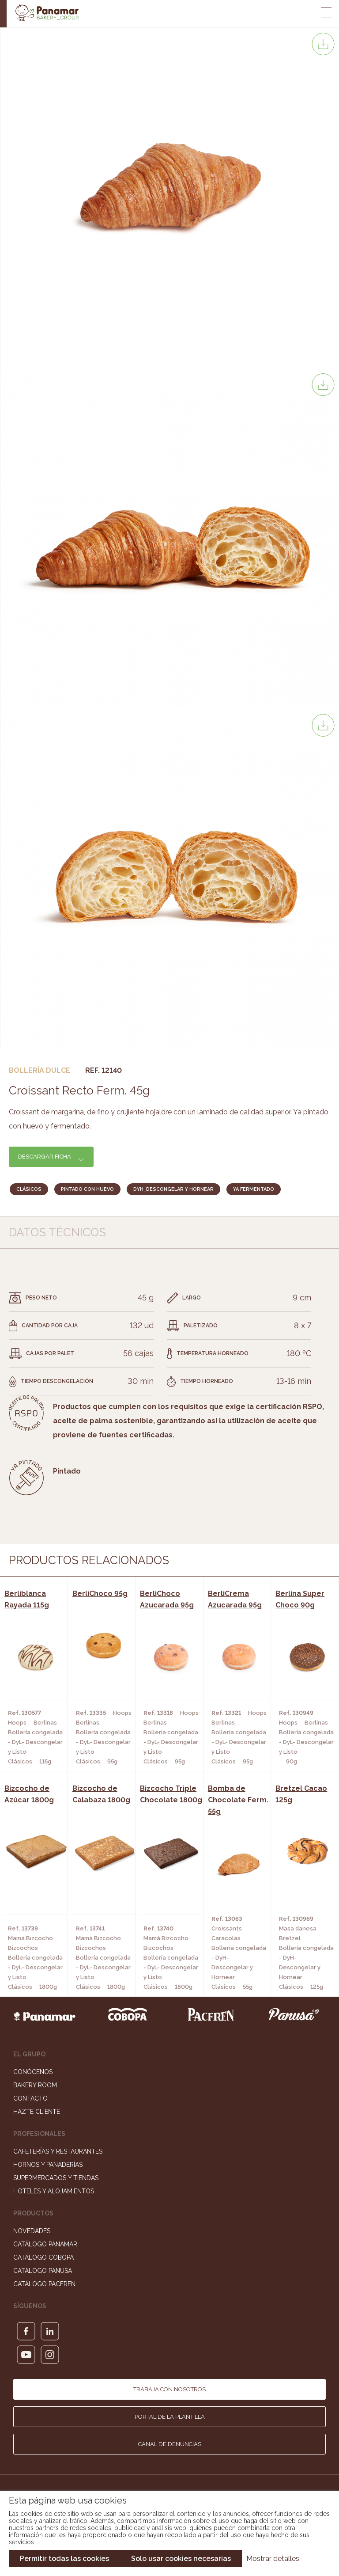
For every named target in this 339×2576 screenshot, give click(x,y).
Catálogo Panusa (42, 2270)
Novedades (31, 2230)
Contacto (30, 2098)
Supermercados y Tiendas (55, 2177)
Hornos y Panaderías (48, 2164)
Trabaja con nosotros (169, 2389)
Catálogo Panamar (45, 2244)
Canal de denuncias (169, 2444)
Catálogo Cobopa (43, 2257)
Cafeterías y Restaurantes (57, 2151)
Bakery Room (35, 2085)
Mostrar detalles (272, 2558)
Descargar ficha (44, 1156)
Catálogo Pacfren (44, 2283)
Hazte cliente (36, 2111)
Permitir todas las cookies (64, 2558)
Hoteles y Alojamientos (53, 2191)
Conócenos (33, 2071)
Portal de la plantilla (170, 2416)
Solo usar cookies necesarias (181, 2558)
